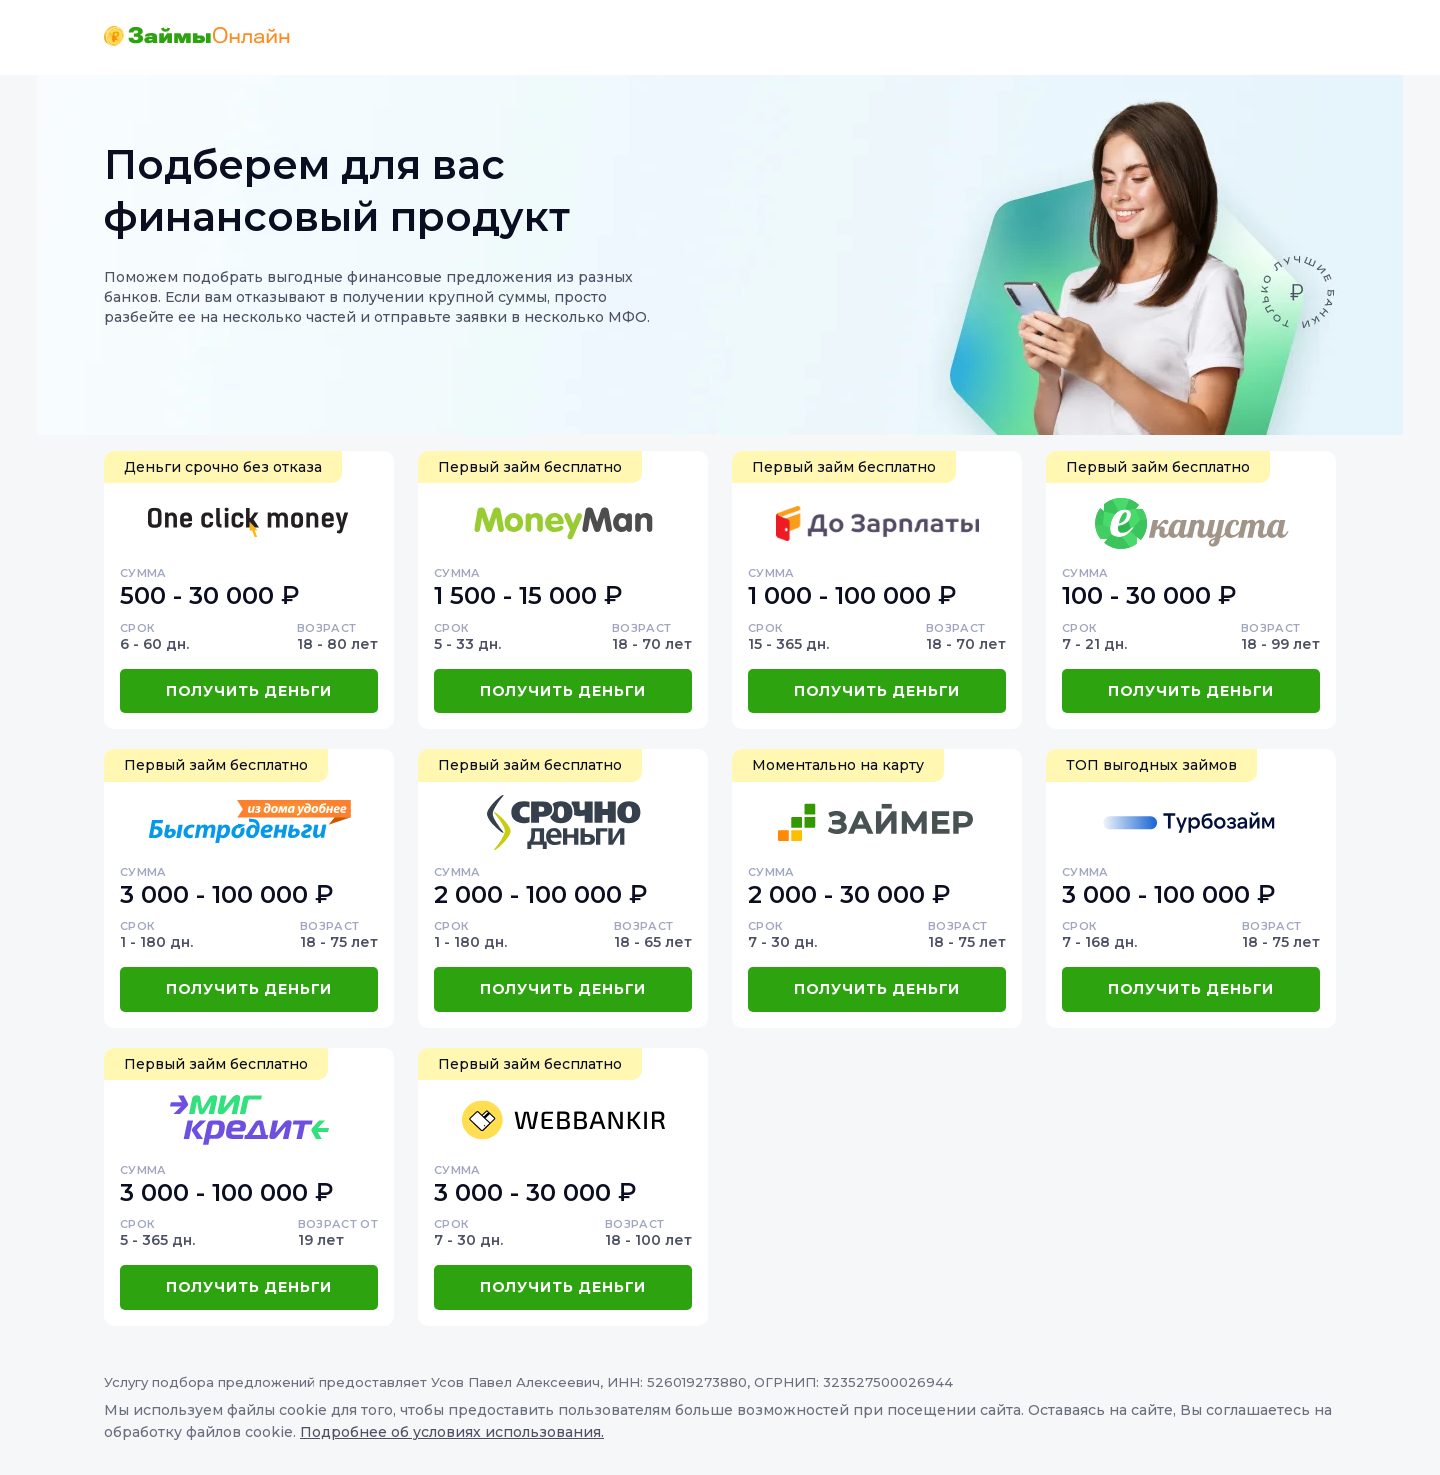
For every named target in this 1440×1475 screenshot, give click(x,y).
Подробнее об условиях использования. (452, 1432)
